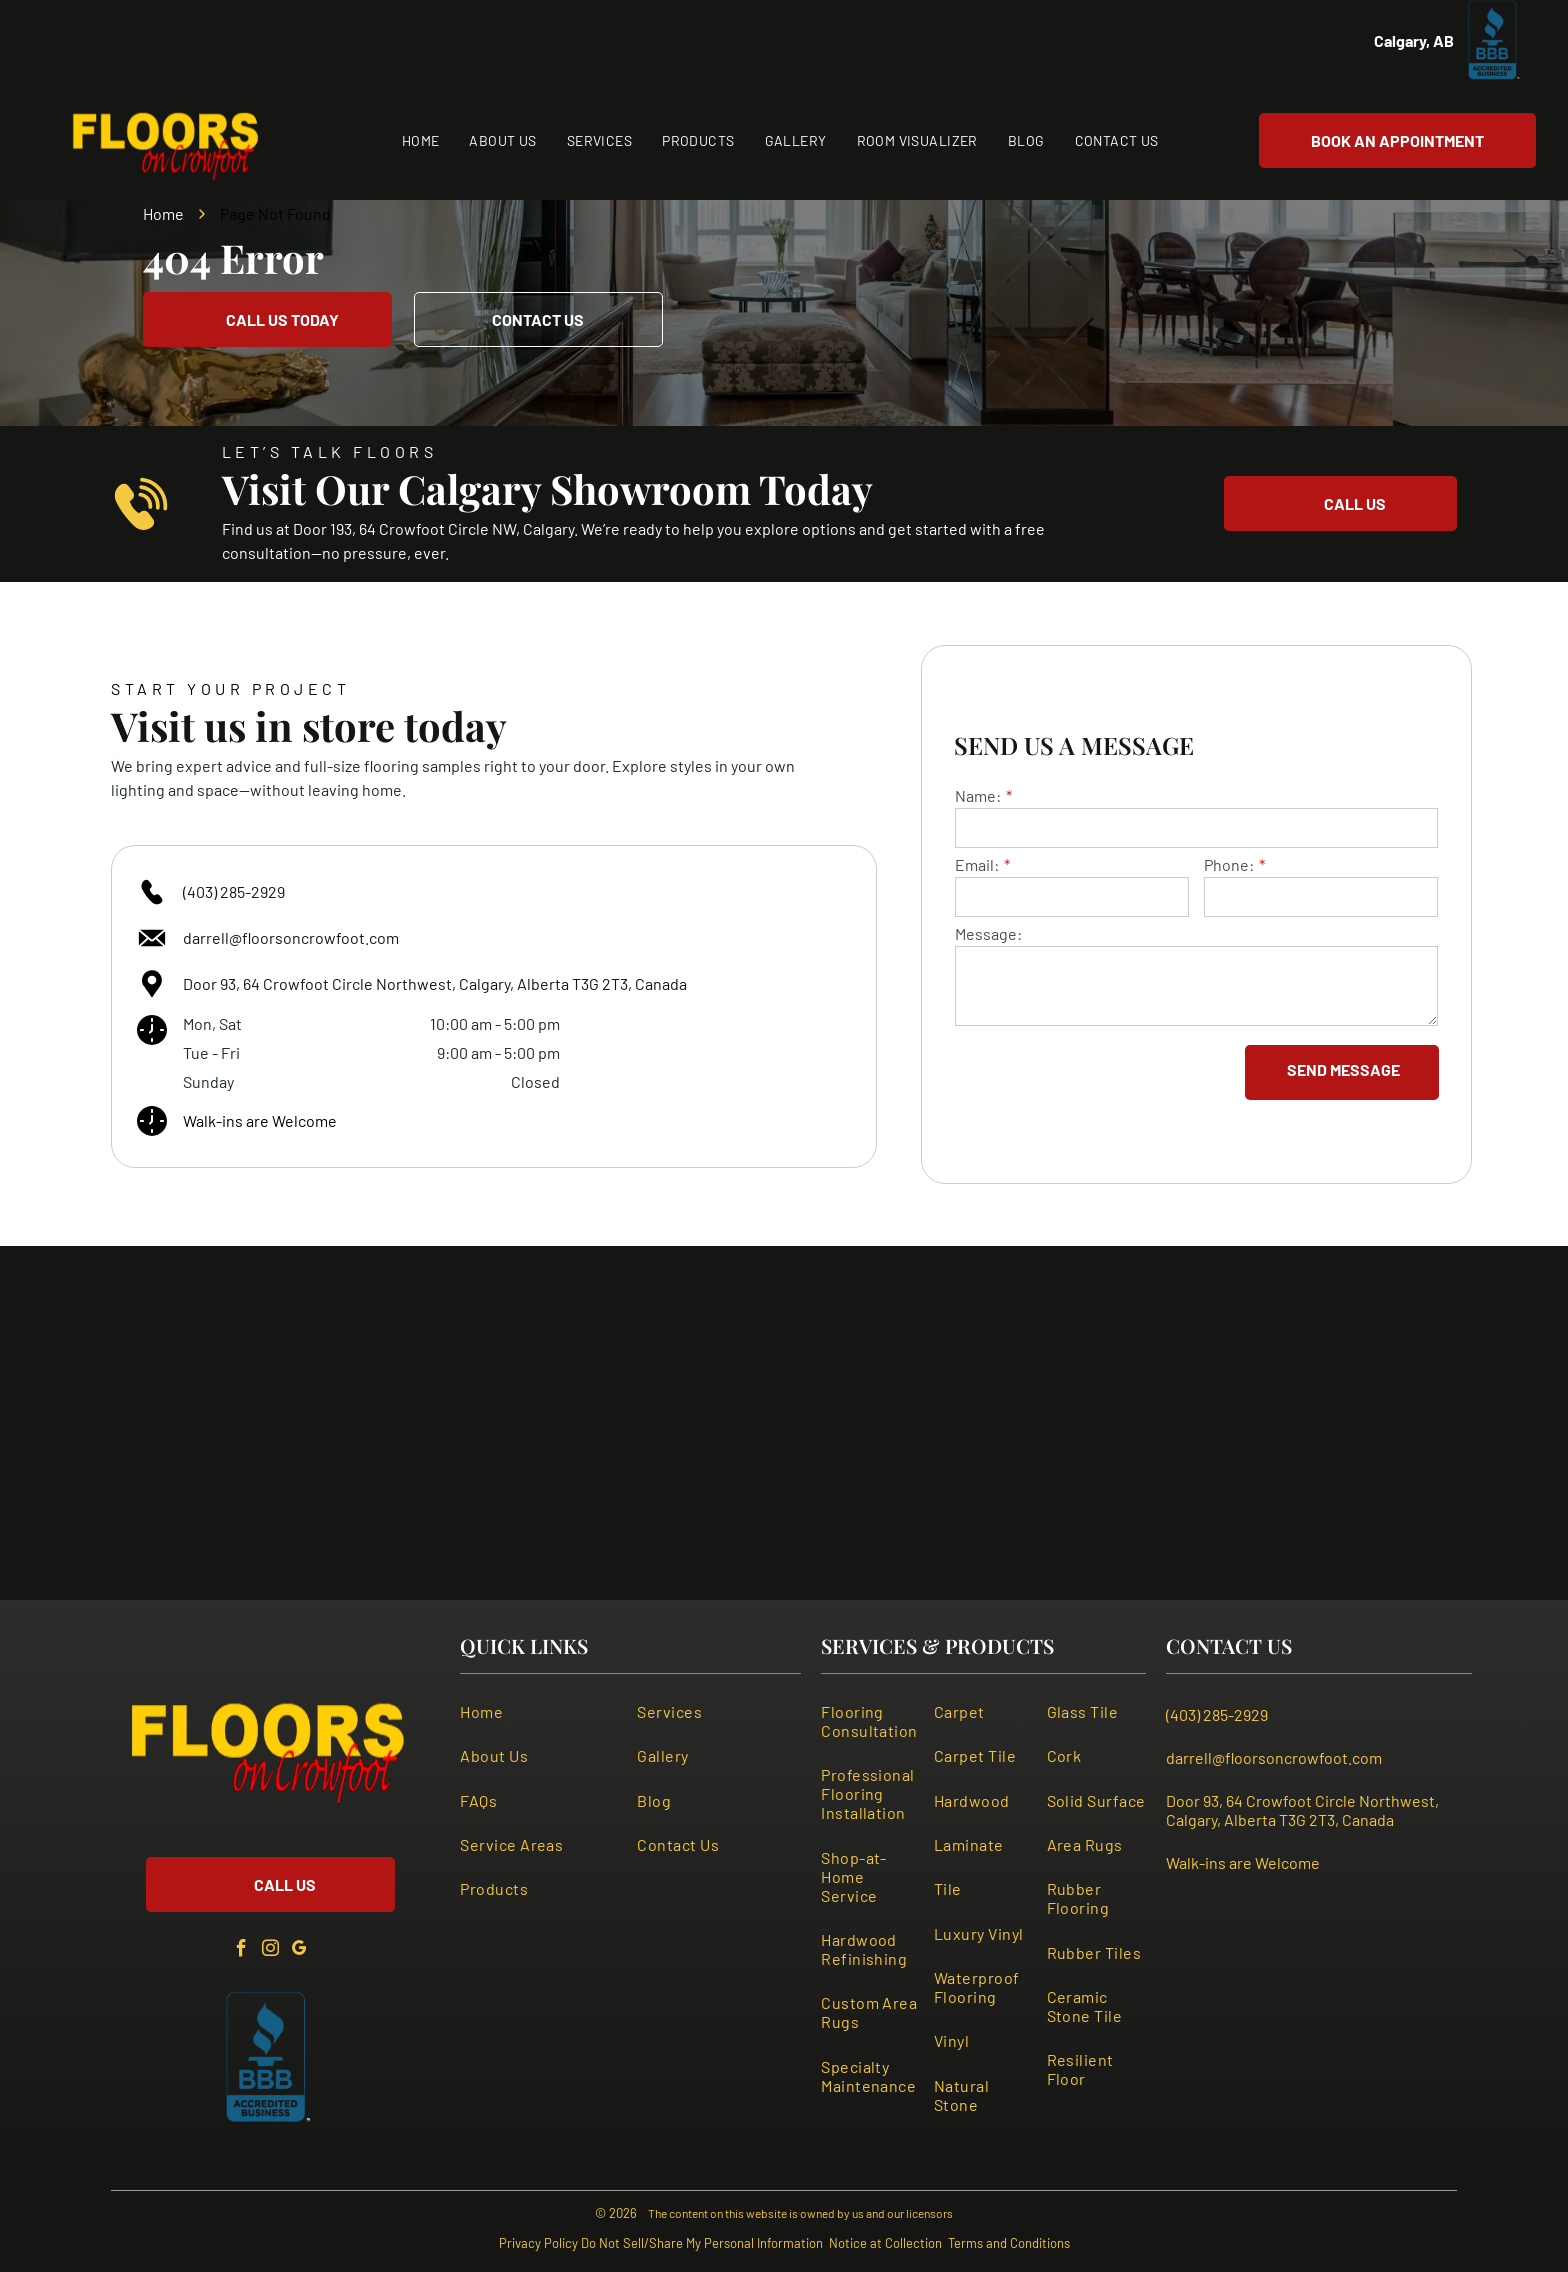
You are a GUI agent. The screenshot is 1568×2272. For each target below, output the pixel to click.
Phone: (1229, 864)
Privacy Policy (538, 2243)
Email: (977, 864)
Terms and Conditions (1009, 2243)
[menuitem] (421, 140)
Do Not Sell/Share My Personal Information (702, 2243)
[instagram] (270, 1951)
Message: (988, 933)
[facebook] (241, 1951)
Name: (978, 795)
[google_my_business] (299, 1951)
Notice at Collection (885, 2243)
